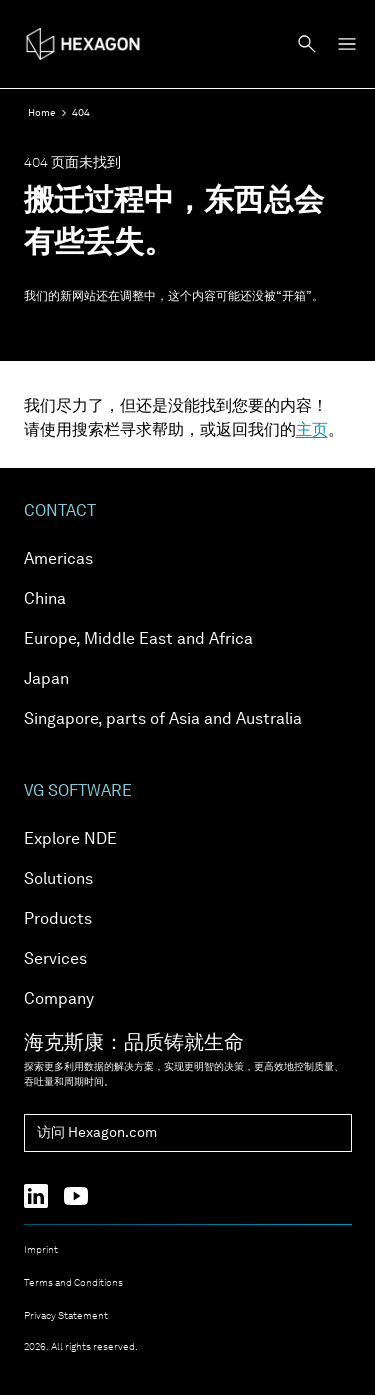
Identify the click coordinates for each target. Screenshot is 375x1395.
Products (58, 920)
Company (59, 1000)
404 (81, 113)
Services (55, 960)
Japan (46, 680)
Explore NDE (70, 840)
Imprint (41, 1250)
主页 (312, 431)
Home (42, 113)
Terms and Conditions (73, 1283)
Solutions (58, 880)
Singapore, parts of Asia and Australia (163, 720)
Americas (58, 560)
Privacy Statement (66, 1316)
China (45, 600)
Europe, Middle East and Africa (138, 640)
